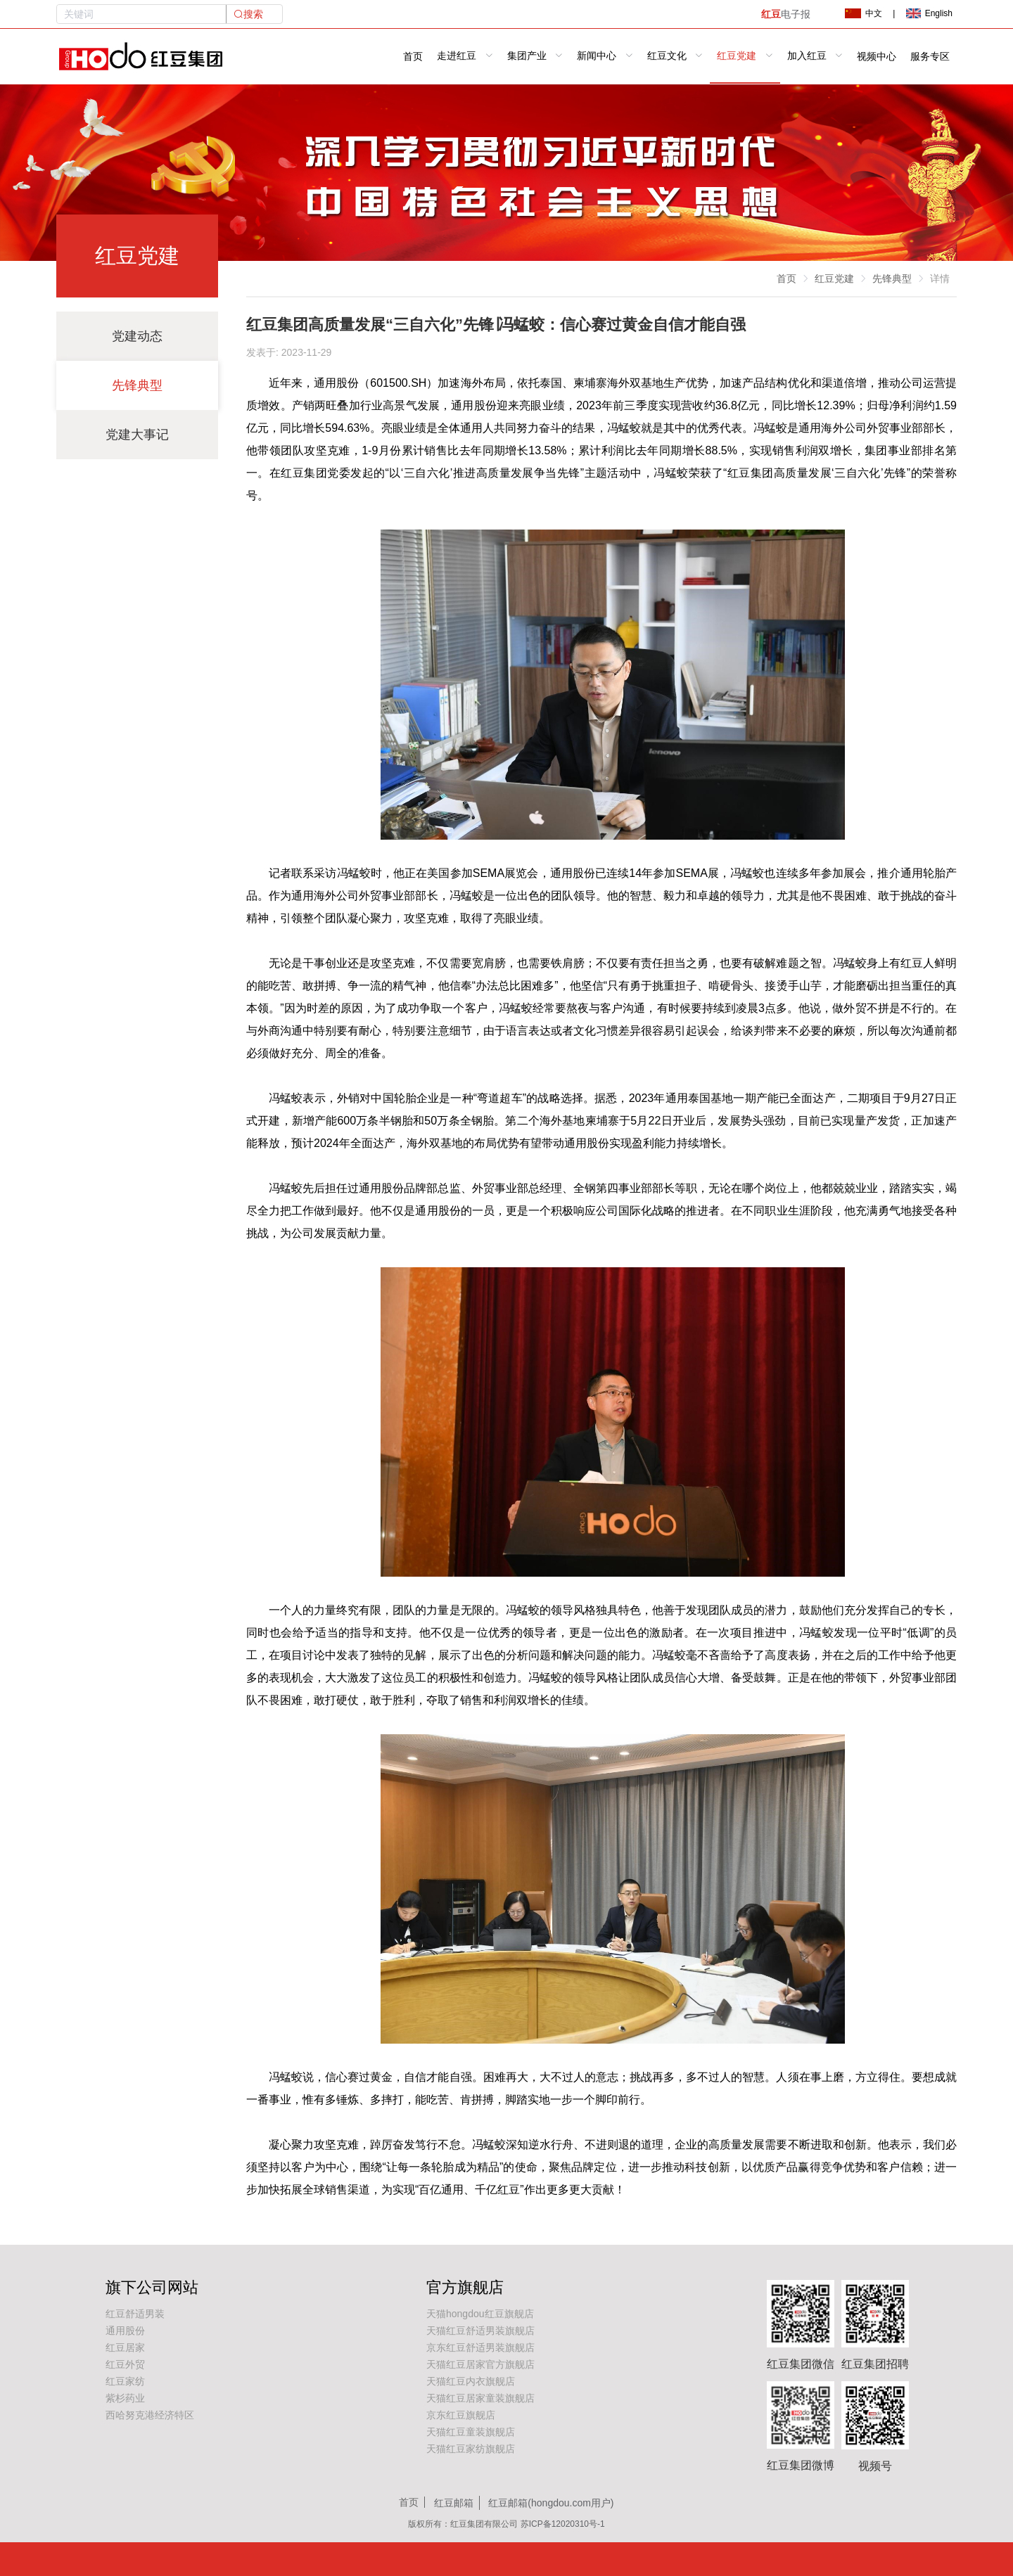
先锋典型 (137, 385)
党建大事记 (137, 435)
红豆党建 (834, 278)
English (929, 13)
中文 (863, 13)
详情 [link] (940, 278)
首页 (413, 56)
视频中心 (876, 56)
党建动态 (137, 336)
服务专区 (930, 56)
